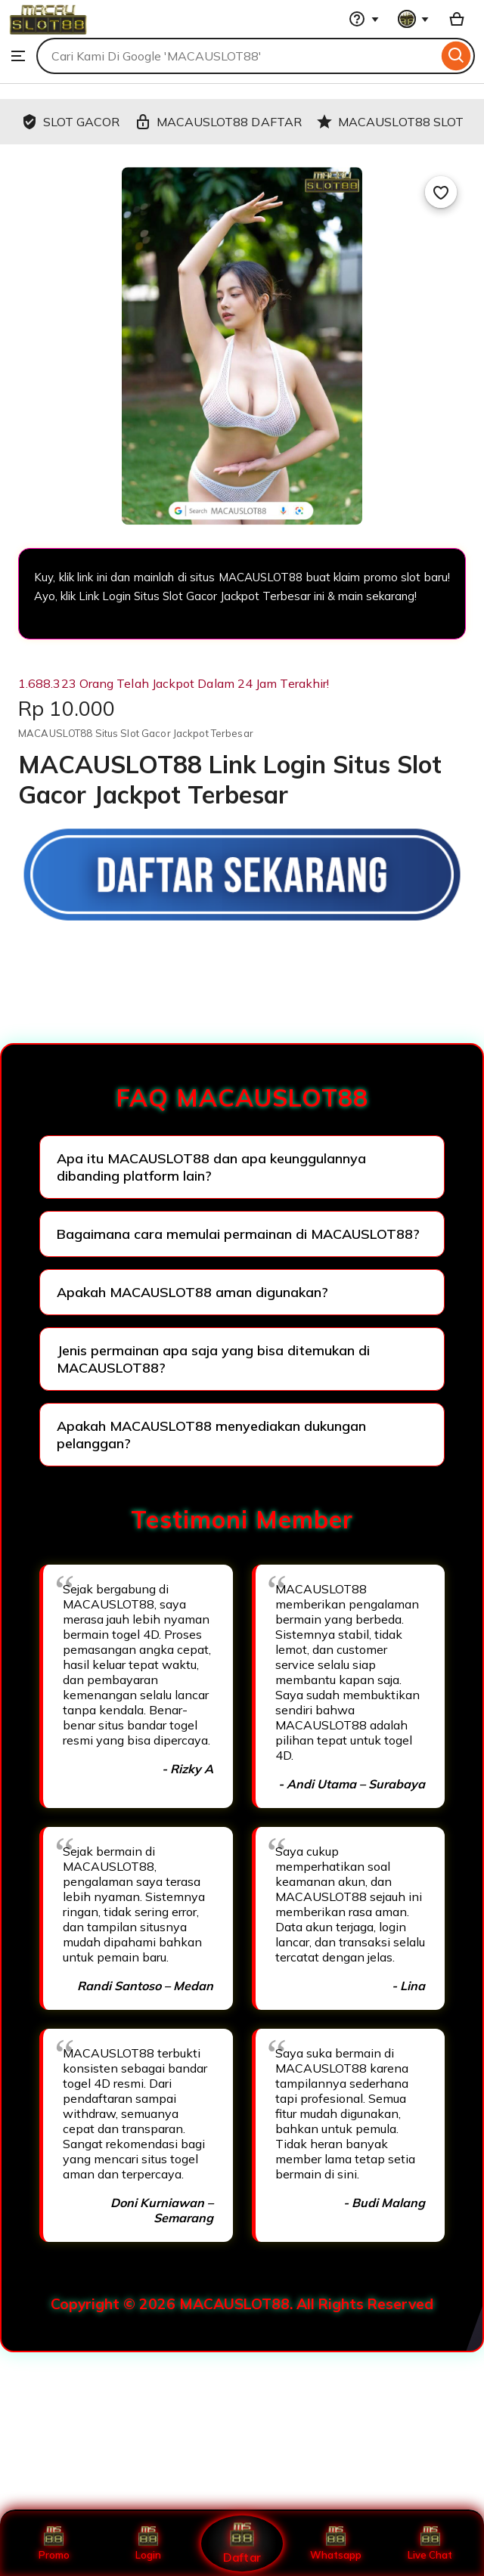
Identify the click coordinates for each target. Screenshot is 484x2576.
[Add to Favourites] (441, 192)
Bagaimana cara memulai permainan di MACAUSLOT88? (238, 1234)
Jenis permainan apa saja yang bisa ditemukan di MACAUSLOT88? (213, 1359)
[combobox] (237, 56)
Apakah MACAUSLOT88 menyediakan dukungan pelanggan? (211, 1434)
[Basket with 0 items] (457, 19)
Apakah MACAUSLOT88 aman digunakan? (192, 1292)
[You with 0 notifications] (414, 19)
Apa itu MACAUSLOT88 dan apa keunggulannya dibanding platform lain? (211, 1167)
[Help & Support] (364, 19)
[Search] (456, 56)
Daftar (242, 2543)
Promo (54, 2543)
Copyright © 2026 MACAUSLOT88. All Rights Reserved (242, 2304)
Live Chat (430, 2543)
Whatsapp (335, 2543)
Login (148, 2543)
